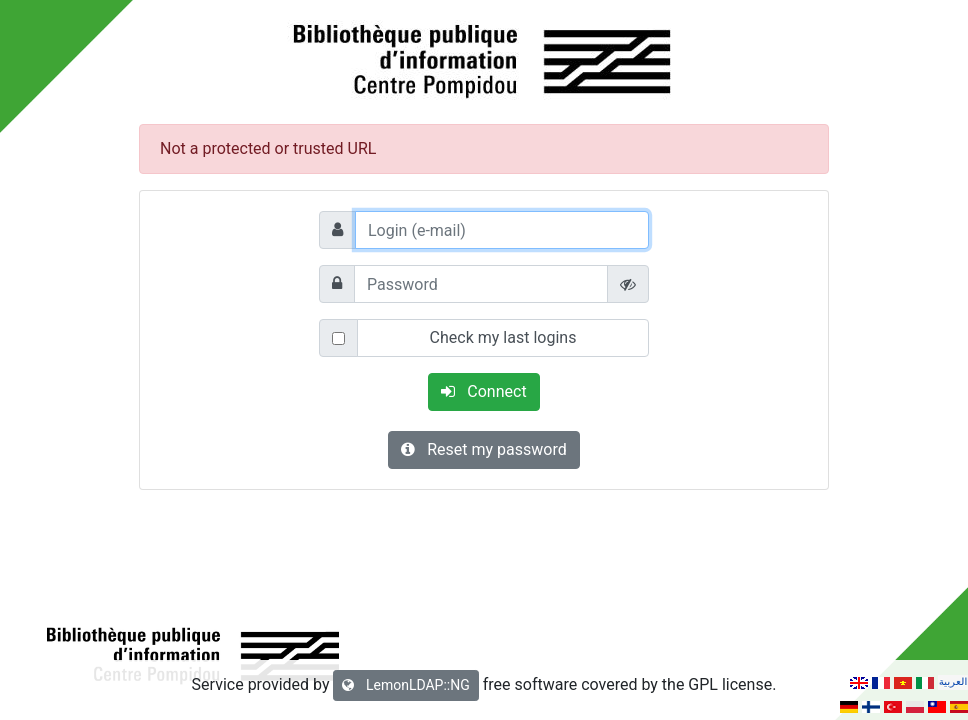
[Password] (481, 284)
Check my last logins (503, 337)
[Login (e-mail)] (502, 230)
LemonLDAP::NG (405, 685)
